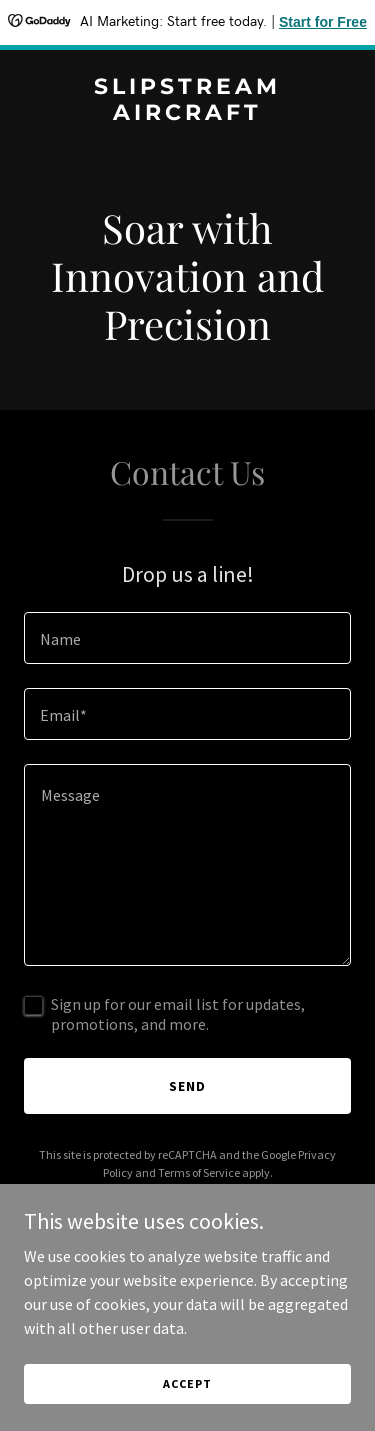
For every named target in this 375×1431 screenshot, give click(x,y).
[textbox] (187, 638)
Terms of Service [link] (199, 1172)
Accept (187, 1383)
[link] (187, 114)
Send (187, 1086)
